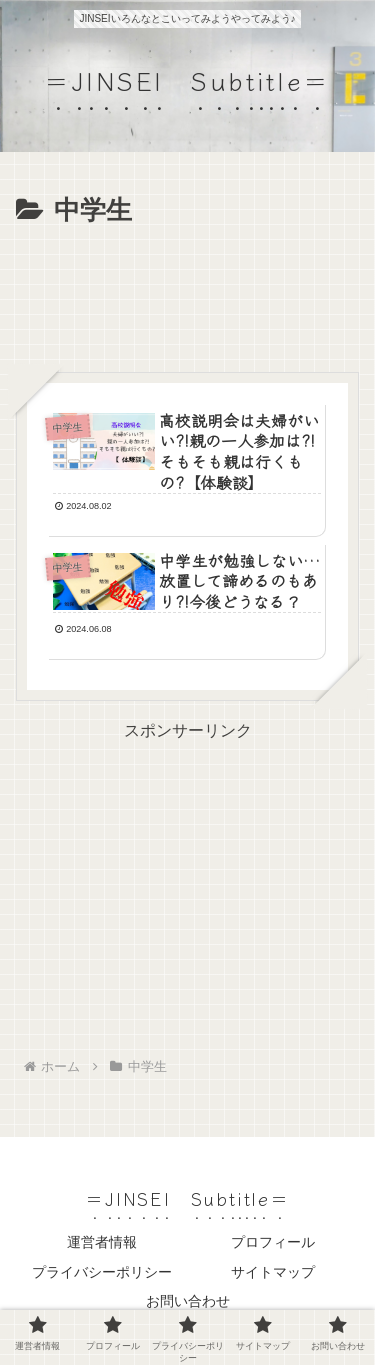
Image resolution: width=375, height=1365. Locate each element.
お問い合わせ (188, 1301)
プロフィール (273, 1242)
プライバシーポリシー (102, 1272)
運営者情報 (102, 1242)
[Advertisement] (187, 294)
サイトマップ (273, 1272)
